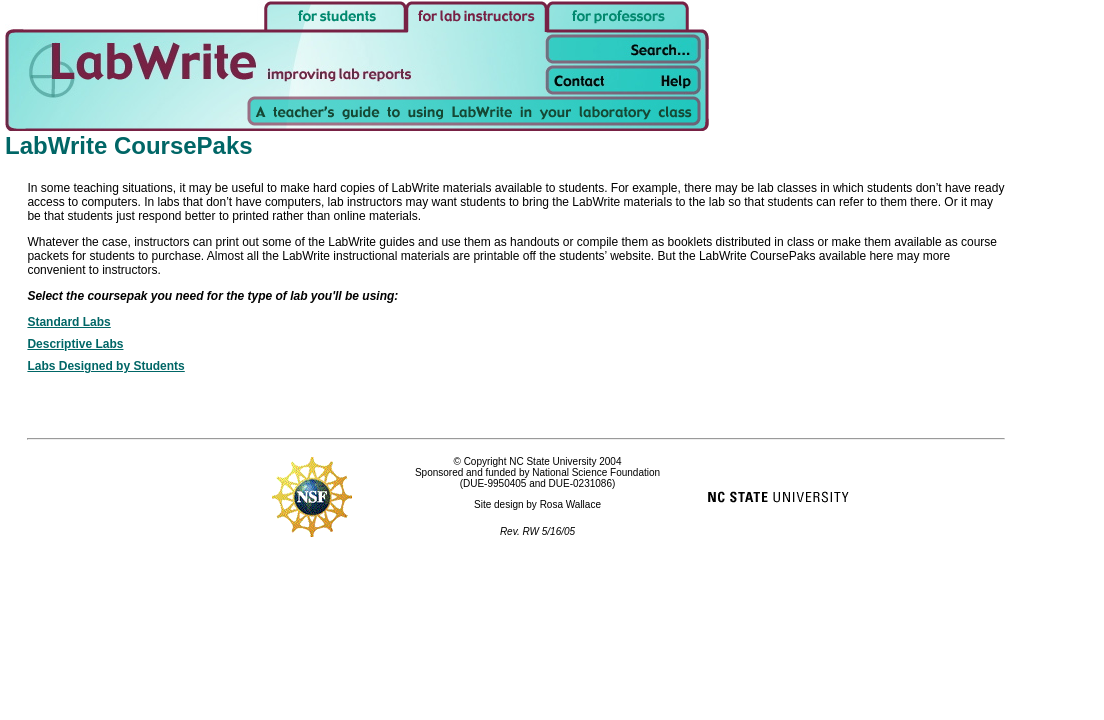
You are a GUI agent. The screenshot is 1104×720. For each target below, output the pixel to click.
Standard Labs (68, 322)
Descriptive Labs (75, 344)
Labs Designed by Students (105, 366)
